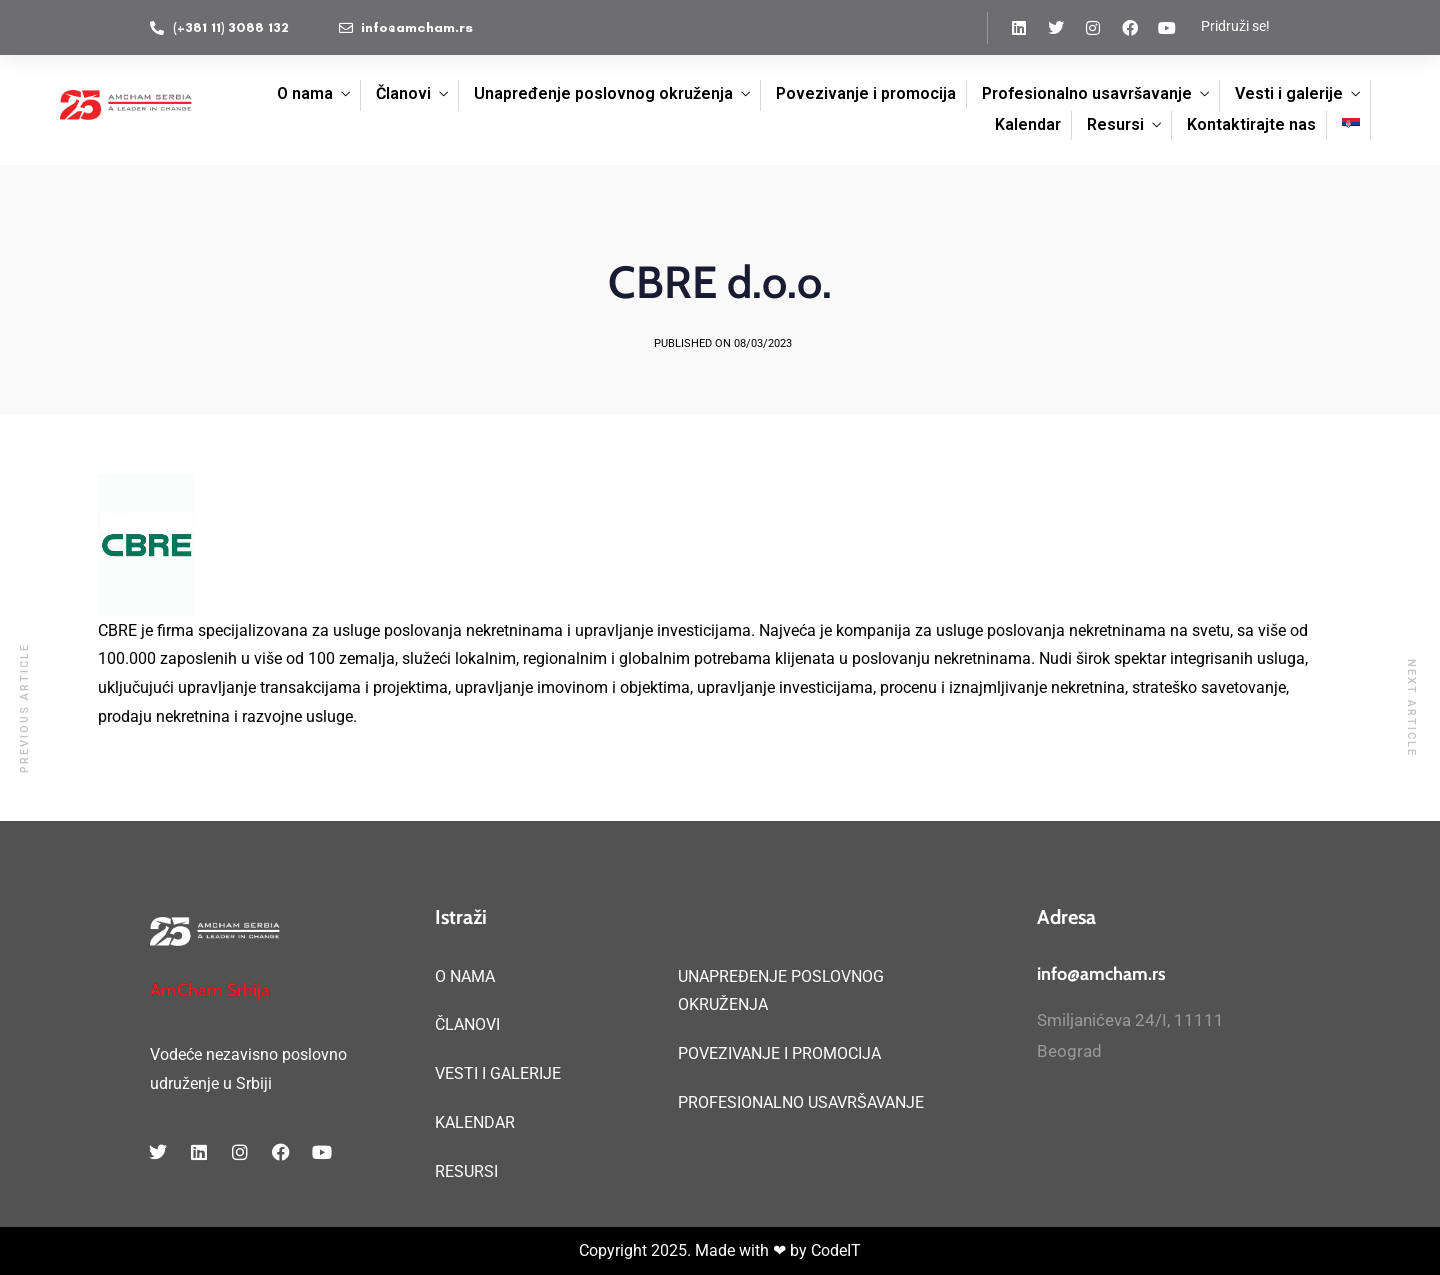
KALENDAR (475, 1122)
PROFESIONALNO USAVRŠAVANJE (801, 1102)
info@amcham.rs (1101, 974)
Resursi (1115, 124)
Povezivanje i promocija (866, 93)
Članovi (403, 93)
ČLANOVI (467, 1024)
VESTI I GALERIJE (498, 1073)
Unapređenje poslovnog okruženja (603, 93)
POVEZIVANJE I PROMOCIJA (779, 1053)
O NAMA (465, 976)
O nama (305, 93)
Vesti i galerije (1289, 93)
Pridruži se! (1235, 26)
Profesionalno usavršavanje (1087, 93)
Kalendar (1028, 124)
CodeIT (836, 1250)
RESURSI (466, 1171)
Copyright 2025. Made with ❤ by (695, 1250)
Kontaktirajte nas (1251, 124)
